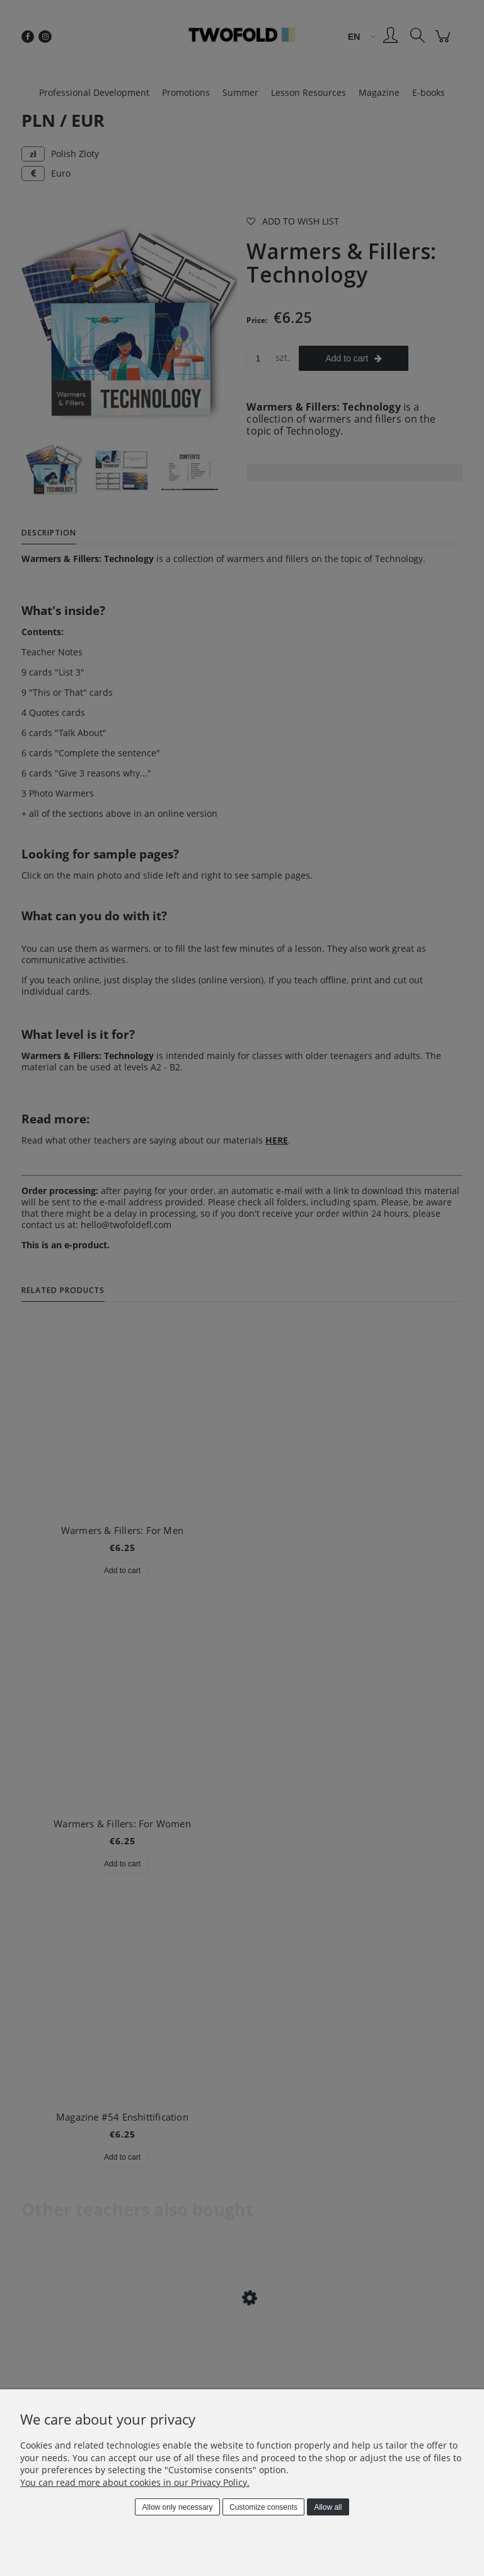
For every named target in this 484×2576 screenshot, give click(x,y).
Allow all (328, 2507)
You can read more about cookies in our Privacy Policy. (135, 2482)
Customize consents (263, 2507)
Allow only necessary (177, 2507)
